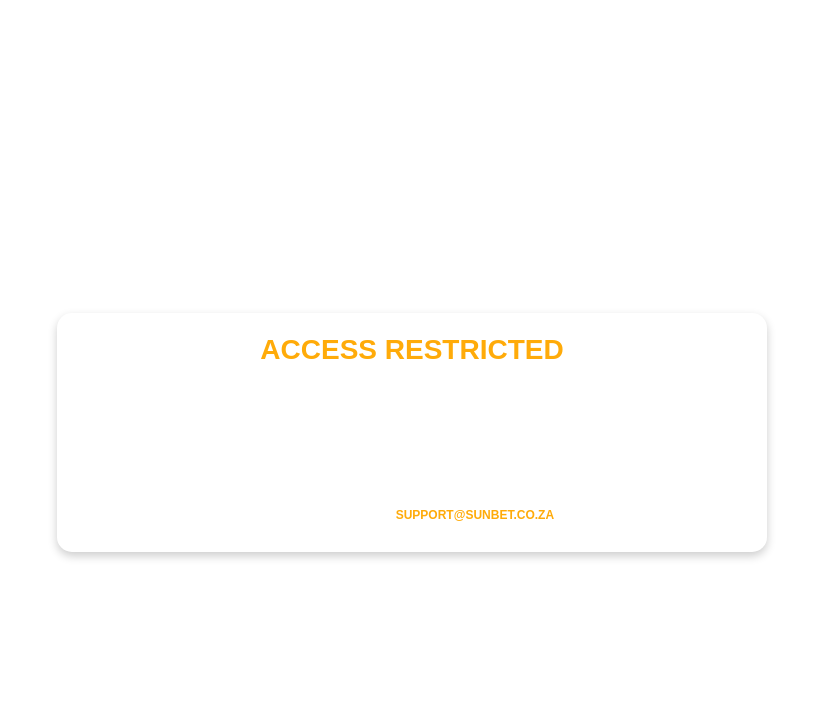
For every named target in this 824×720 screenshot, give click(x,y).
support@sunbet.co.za (475, 515)
